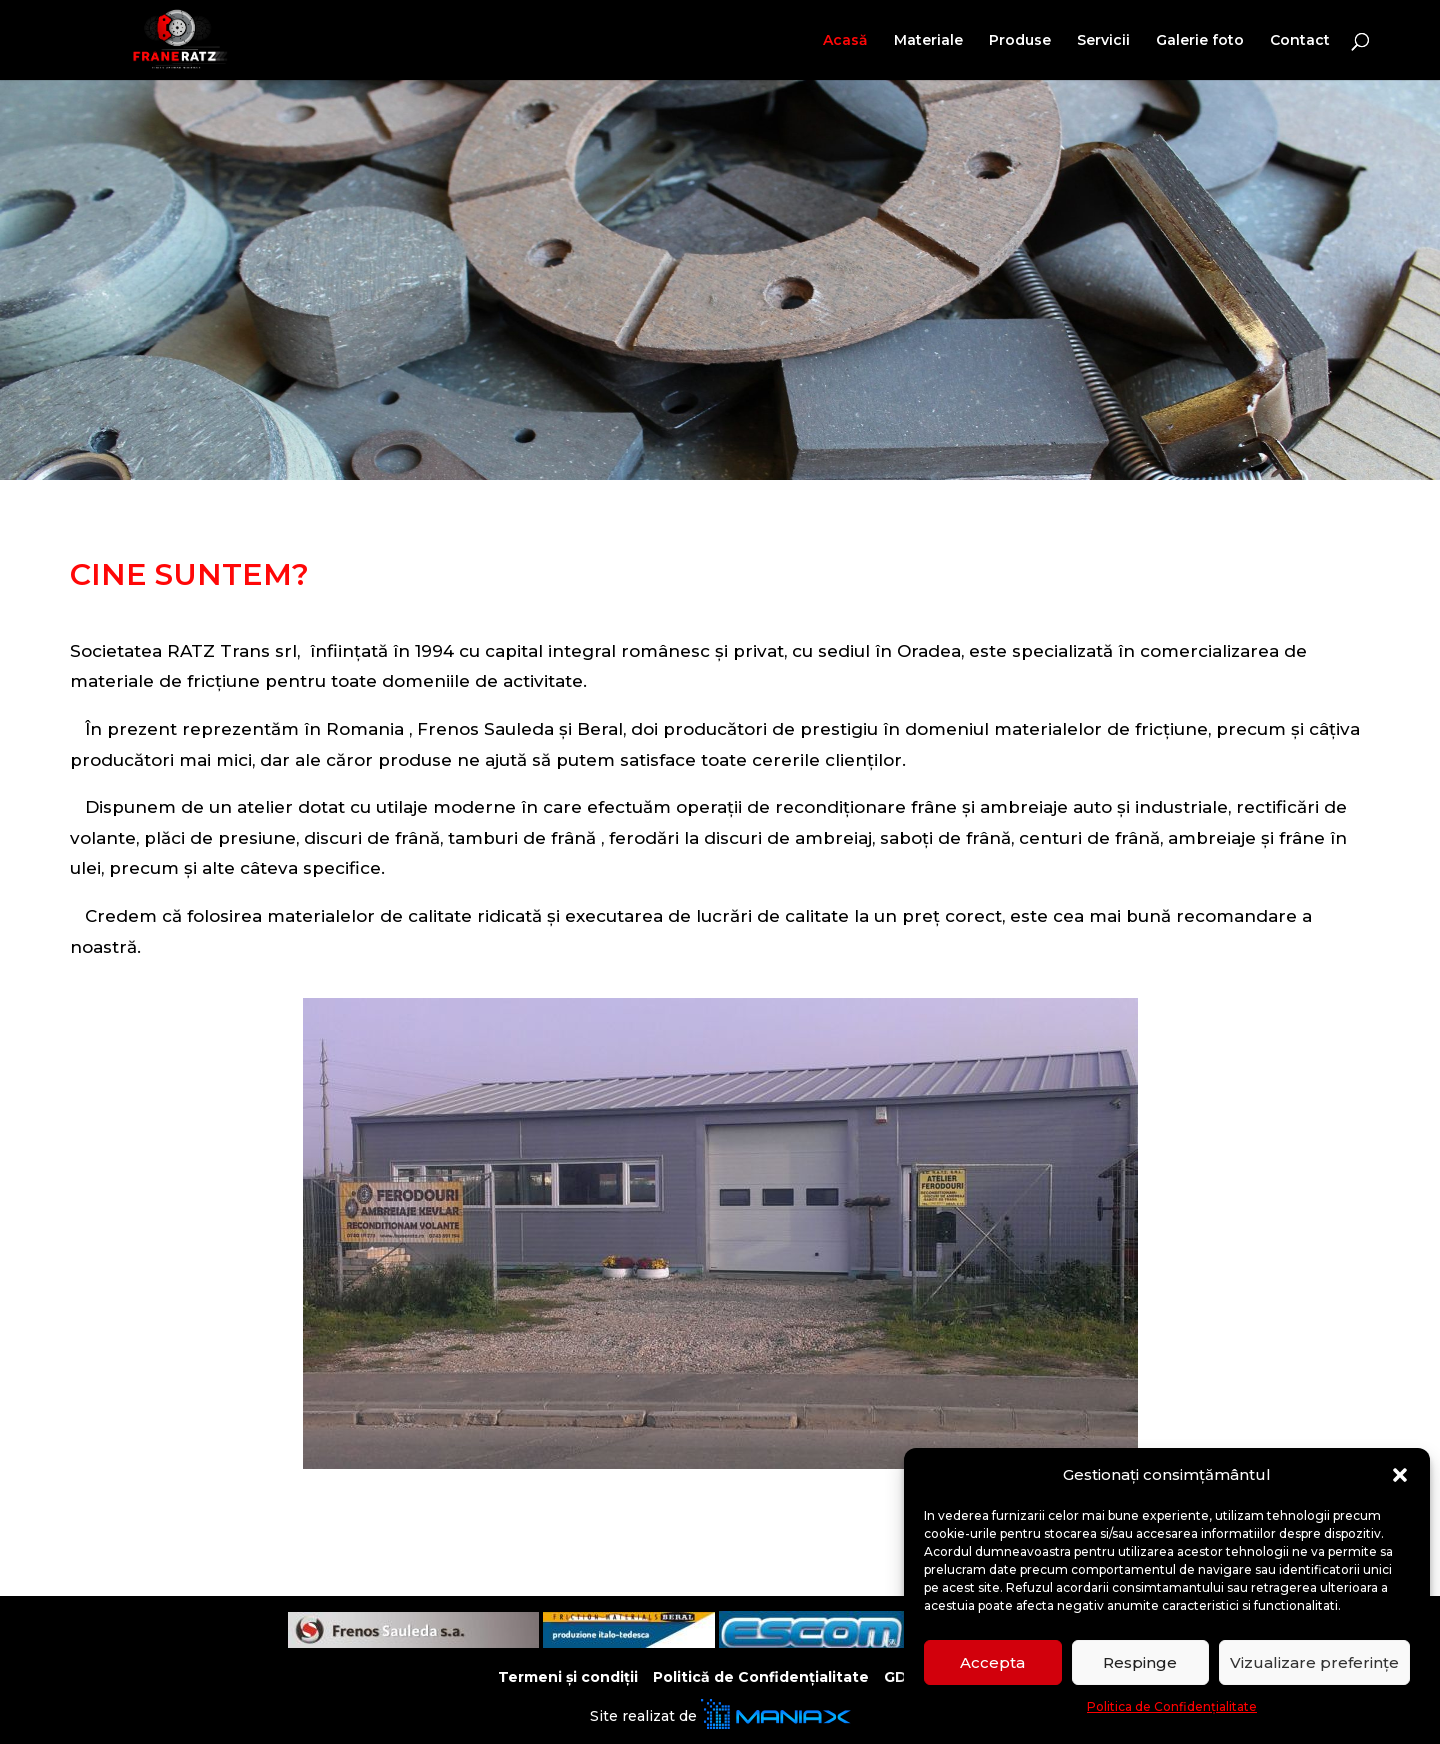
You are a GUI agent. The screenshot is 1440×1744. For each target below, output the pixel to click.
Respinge (1140, 1662)
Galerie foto (1200, 41)
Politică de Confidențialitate (761, 1677)
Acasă (845, 41)
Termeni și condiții (568, 1677)
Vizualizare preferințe (1314, 1662)
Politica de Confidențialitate (1172, 1706)
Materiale (928, 41)
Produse (1020, 41)
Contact (1300, 41)
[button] (1400, 1475)
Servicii (1103, 41)
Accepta (992, 1662)
